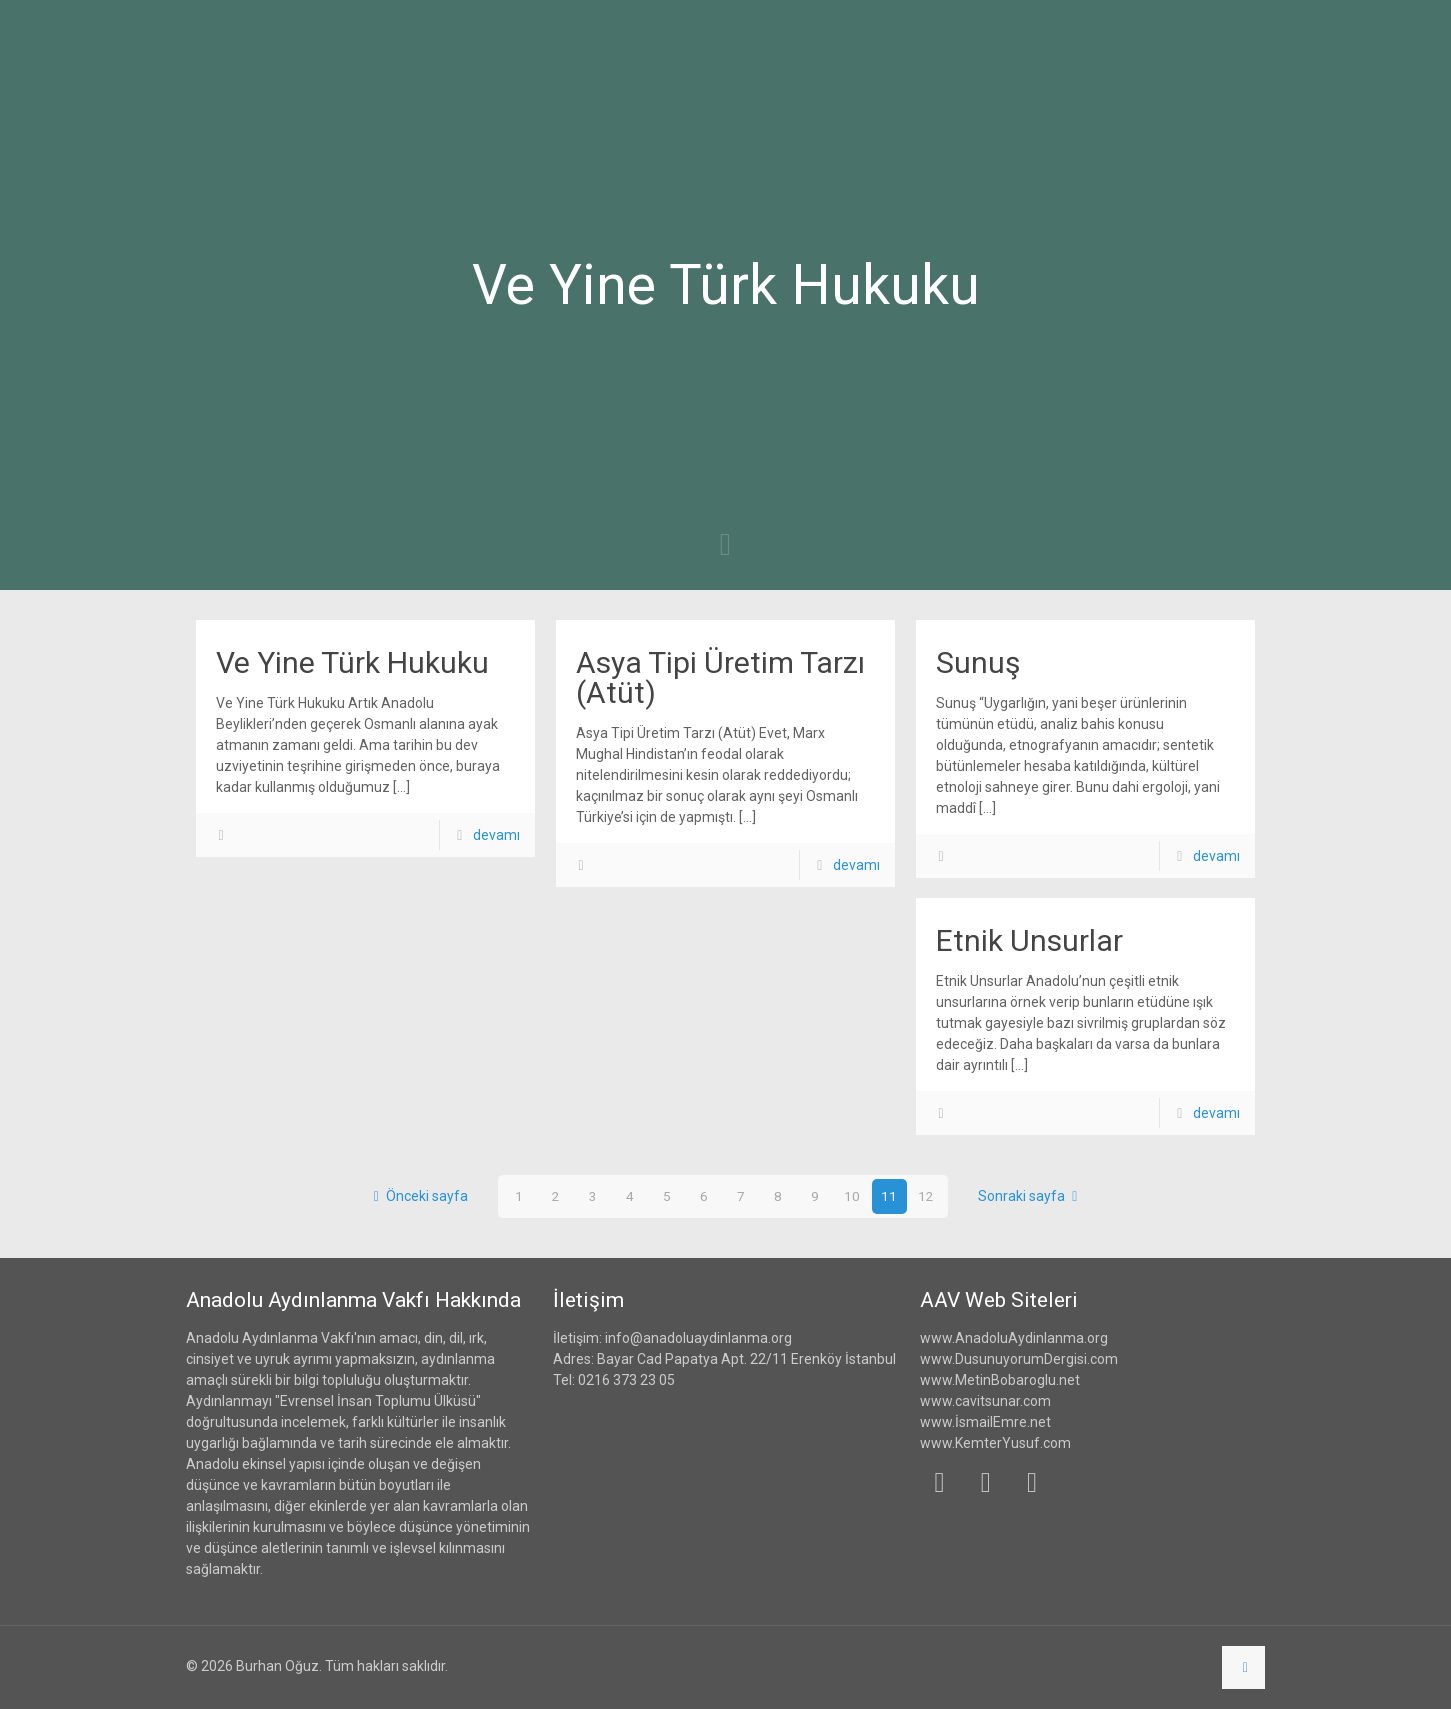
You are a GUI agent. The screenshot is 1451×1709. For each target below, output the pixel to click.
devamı (496, 835)
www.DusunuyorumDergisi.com (1019, 1359)
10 (852, 1196)
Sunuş (978, 662)
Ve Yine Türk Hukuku (352, 662)
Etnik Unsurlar (1029, 940)
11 (889, 1196)
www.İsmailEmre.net (985, 1422)
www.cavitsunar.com (985, 1401)
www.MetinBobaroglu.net (1000, 1380)
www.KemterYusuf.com (995, 1443)
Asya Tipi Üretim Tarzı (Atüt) (720, 677)
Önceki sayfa (417, 1196)
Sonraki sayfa (1031, 1196)
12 (926, 1196)
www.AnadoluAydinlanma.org (1014, 1338)
